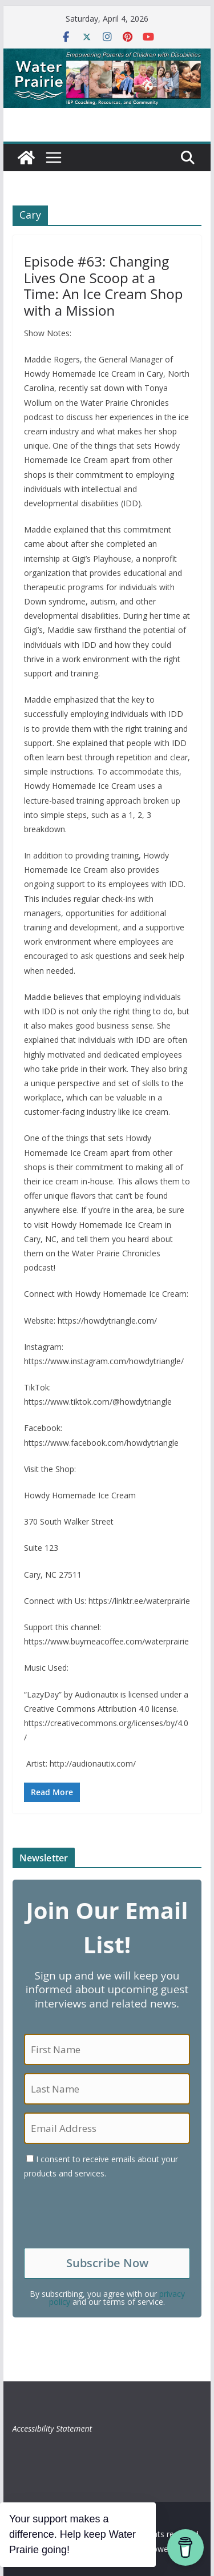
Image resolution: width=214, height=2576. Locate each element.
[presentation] (110, 2214)
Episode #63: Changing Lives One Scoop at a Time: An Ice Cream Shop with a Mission (103, 286)
